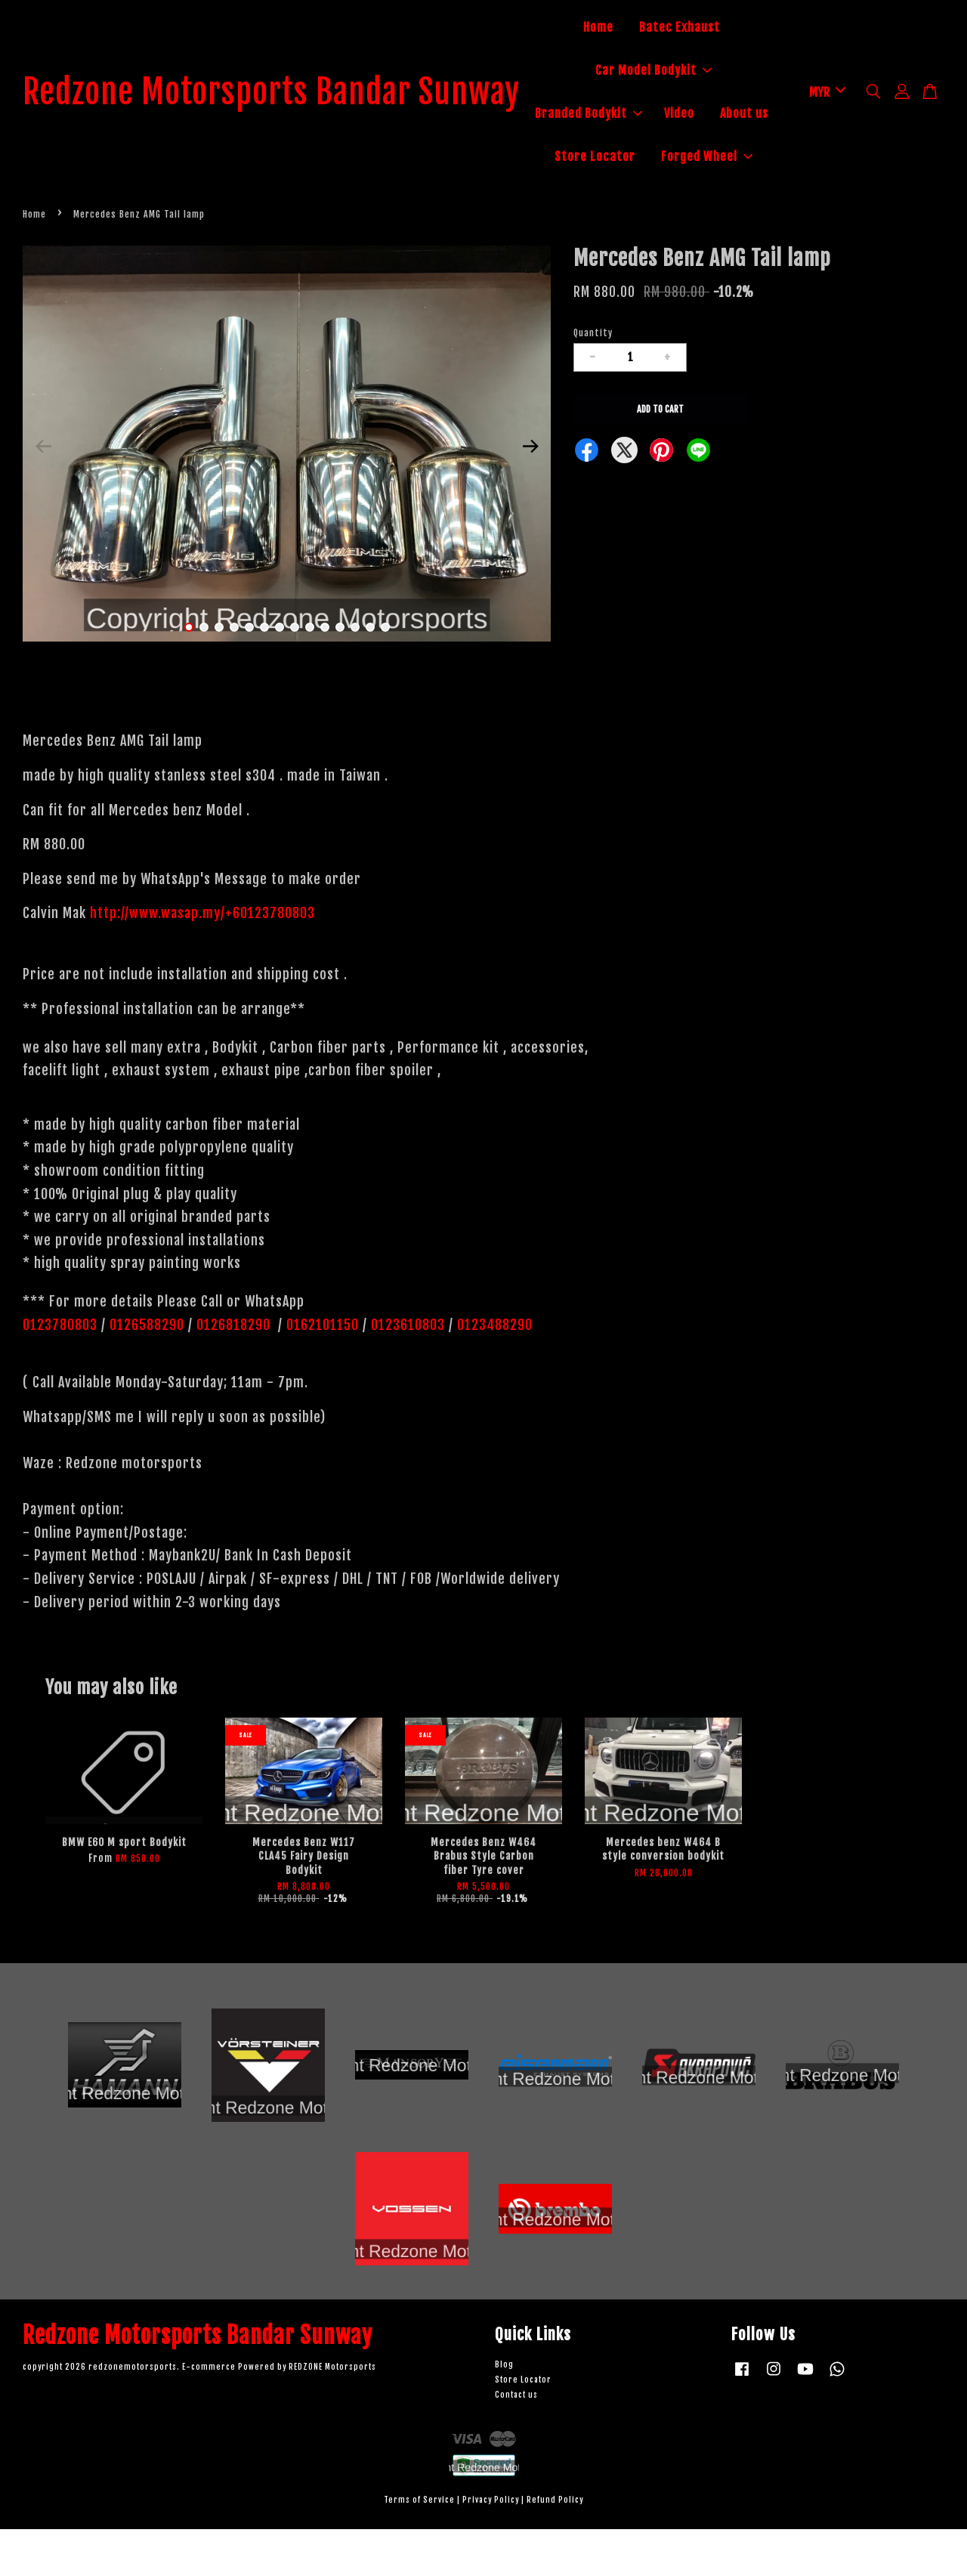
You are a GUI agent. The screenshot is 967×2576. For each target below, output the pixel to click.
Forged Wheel (676, 201)
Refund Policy (555, 2546)
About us (621, 158)
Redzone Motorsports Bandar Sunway (294, 116)
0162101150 (321, 1371)
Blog (504, 2412)
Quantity (593, 379)
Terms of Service (419, 2546)
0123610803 (408, 1371)
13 (370, 674)
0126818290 (235, 1371)
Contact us (516, 2442)
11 (339, 674)
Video (739, 114)
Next (530, 493)
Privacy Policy (490, 2546)
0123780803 (62, 1371)
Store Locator (711, 158)
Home (621, 28)
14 (385, 674)
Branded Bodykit (648, 114)
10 (324, 674)
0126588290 (147, 1371)
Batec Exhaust (702, 28)
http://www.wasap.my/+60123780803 (202, 959)
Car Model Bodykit (676, 71)
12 (355, 674)
